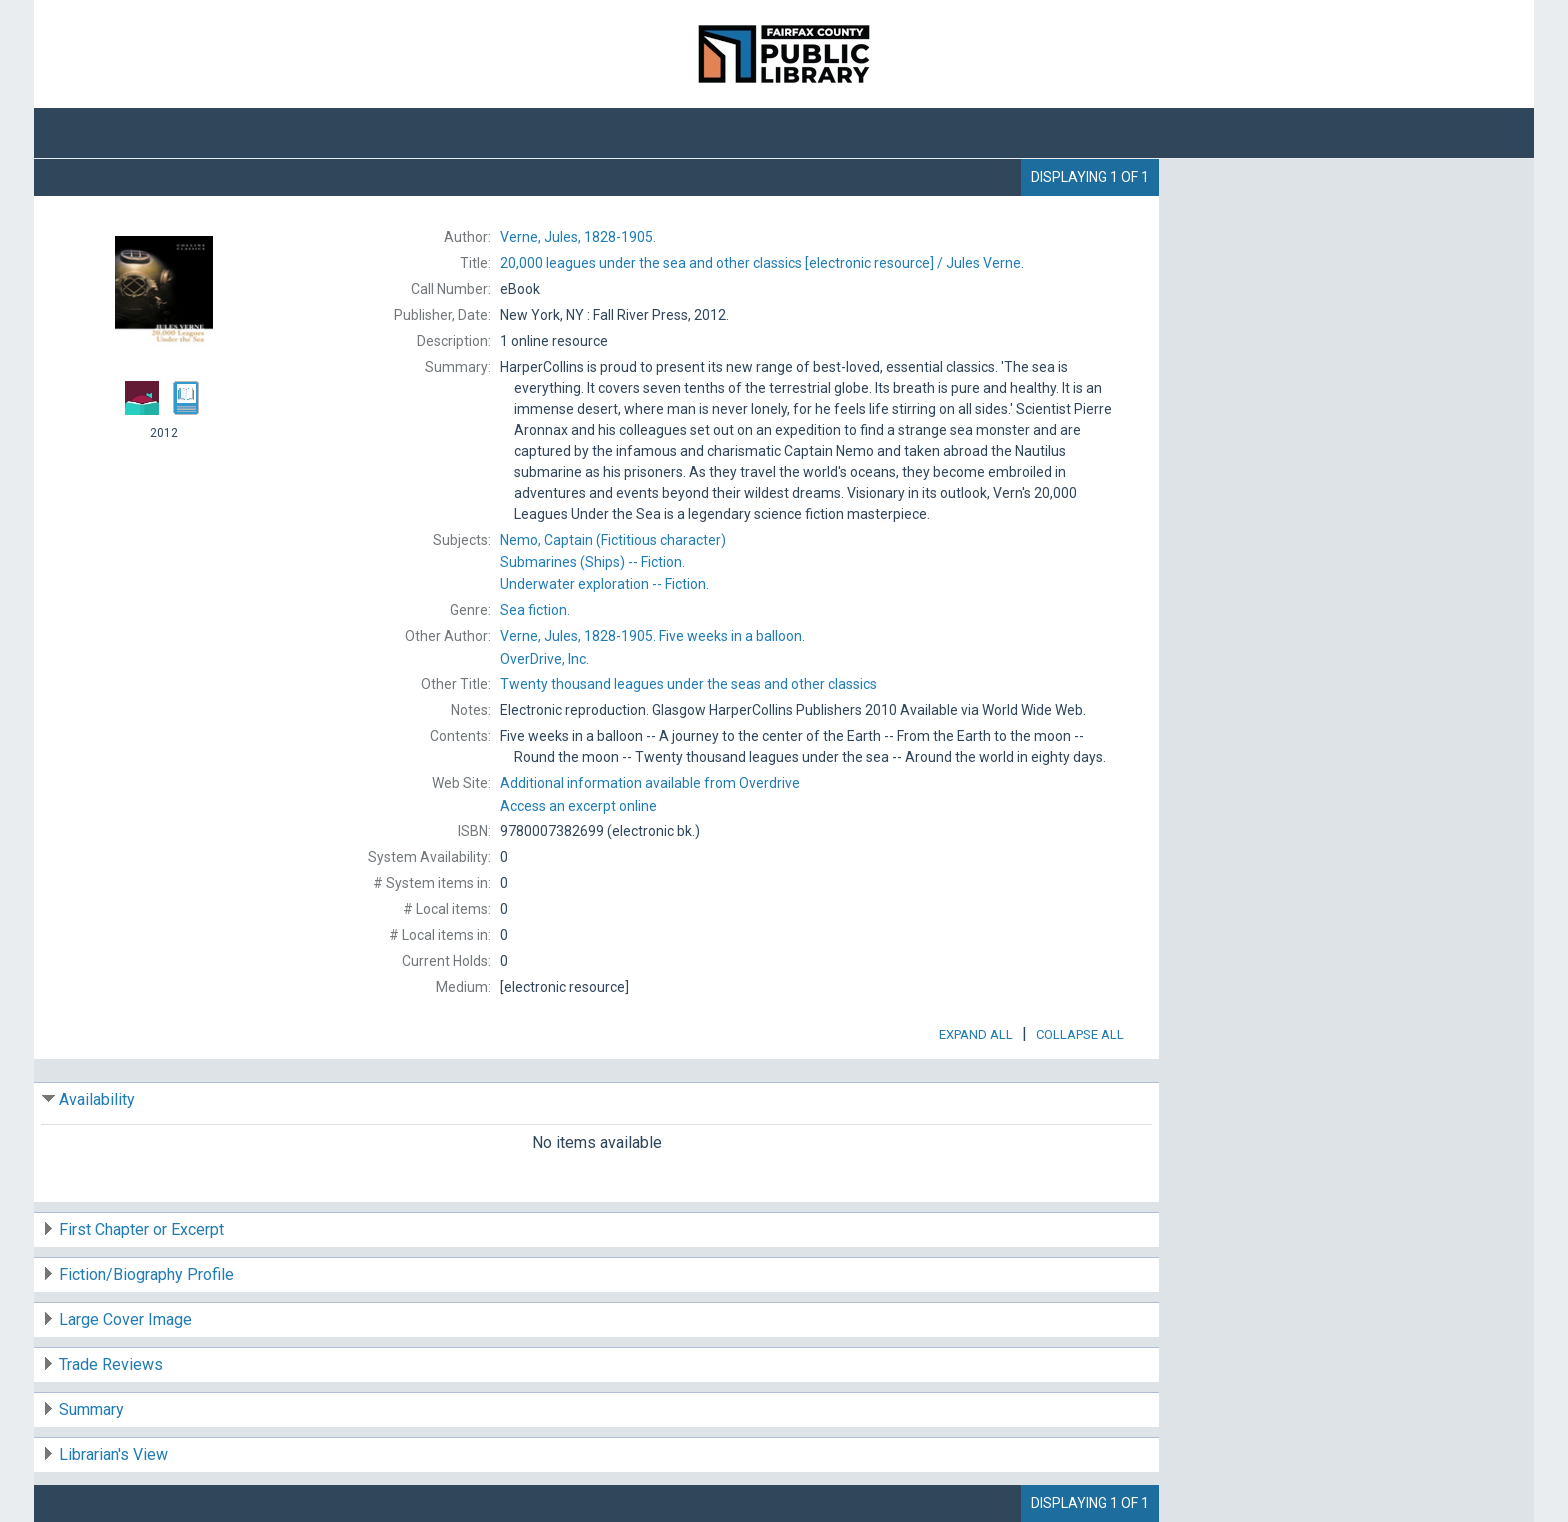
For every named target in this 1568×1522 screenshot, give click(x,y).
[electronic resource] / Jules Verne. (762, 263)
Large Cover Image (125, 1319)
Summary (91, 1409)
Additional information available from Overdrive (650, 783)
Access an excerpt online (578, 806)
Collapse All (1080, 1034)
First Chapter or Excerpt (141, 1229)
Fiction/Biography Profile (146, 1274)
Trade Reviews (111, 1364)
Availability (97, 1099)
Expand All (976, 1034)
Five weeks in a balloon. (652, 636)
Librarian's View (113, 1454)
